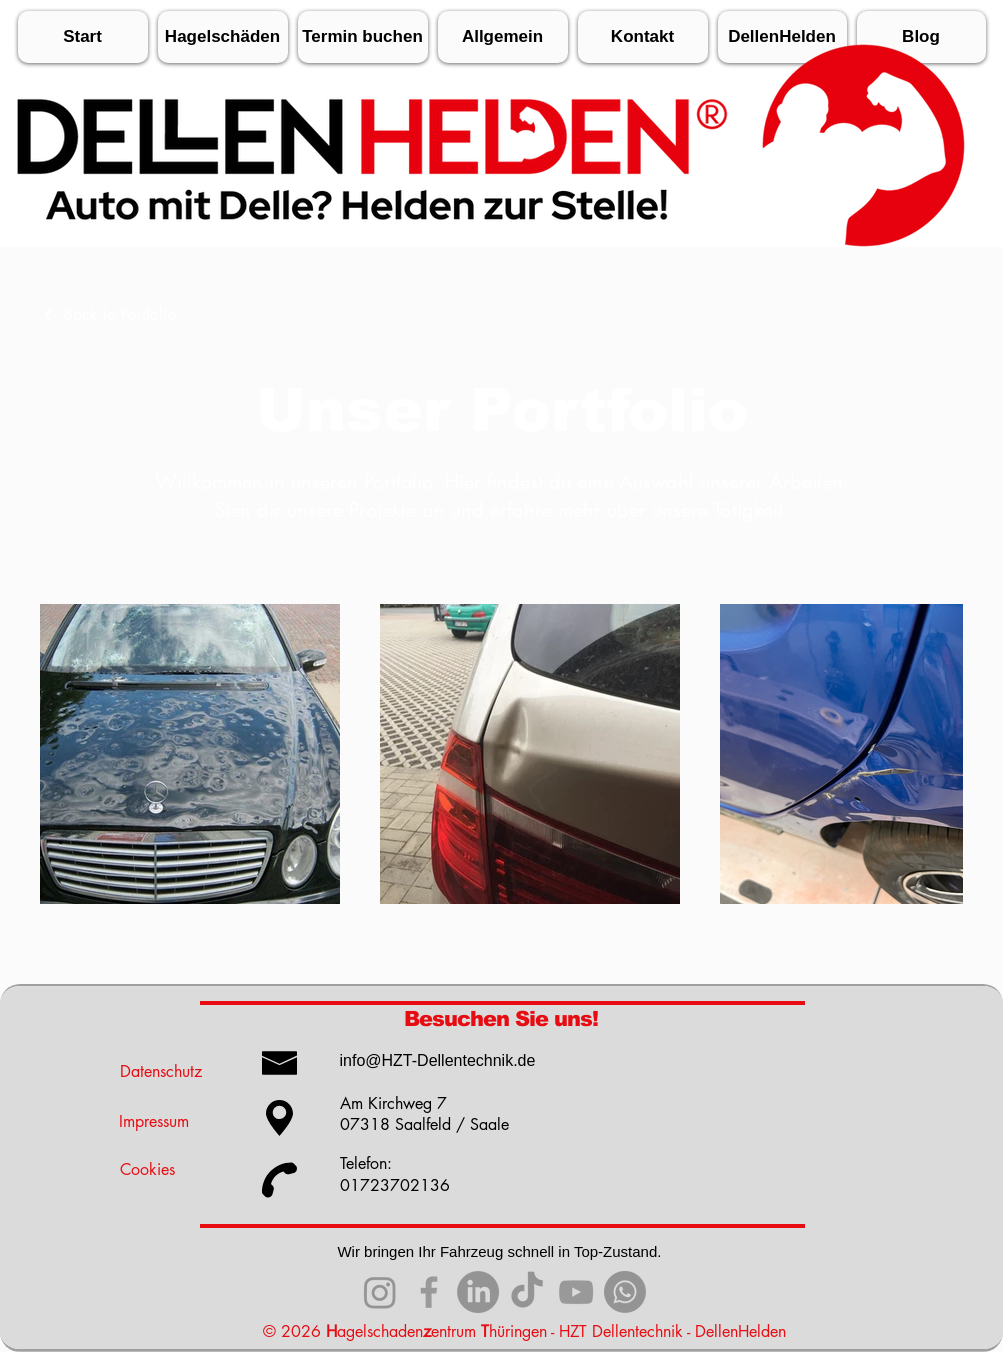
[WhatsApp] (625, 1292)
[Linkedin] (478, 1292)
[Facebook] (429, 1292)
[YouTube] (576, 1292)
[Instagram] (380, 1292)
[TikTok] (527, 1292)
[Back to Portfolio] (108, 314)
